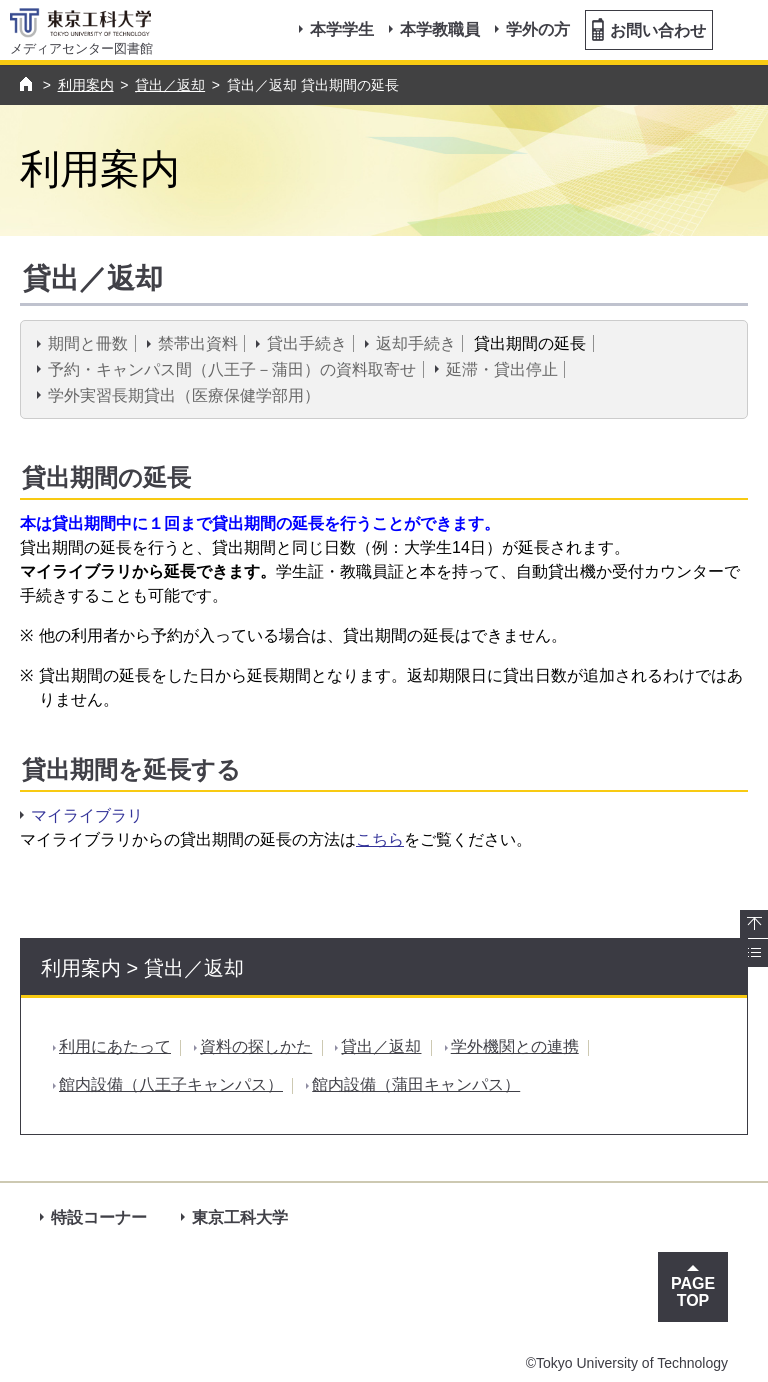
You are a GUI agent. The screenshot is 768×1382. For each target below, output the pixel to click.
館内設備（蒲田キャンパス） (416, 1084)
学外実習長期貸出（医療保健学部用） (184, 395)
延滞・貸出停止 (502, 369)
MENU (740, 44)
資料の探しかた (256, 1046)
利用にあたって (115, 1046)
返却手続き (416, 343)
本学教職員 (440, 29)
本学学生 (342, 29)
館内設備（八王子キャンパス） (171, 1084)
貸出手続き (307, 343)
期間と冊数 (88, 343)
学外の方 (538, 29)
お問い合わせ (649, 29)
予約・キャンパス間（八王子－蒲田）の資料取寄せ (232, 369)
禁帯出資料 (198, 343)
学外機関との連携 (515, 1046)
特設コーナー (99, 1217)
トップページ (28, 84)
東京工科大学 (240, 1217)
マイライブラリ (87, 815)
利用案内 (86, 85)
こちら (380, 839)
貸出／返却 (170, 85)
